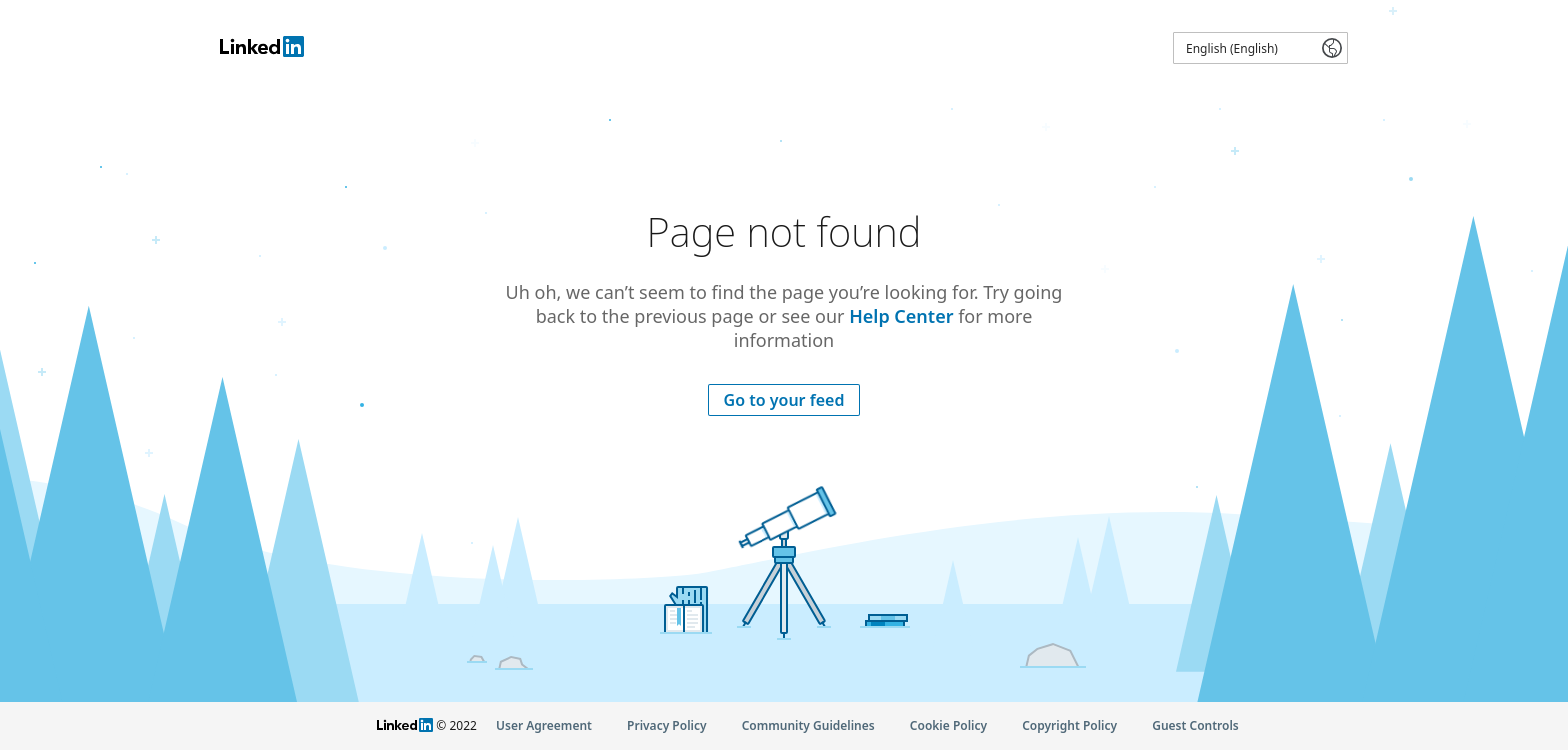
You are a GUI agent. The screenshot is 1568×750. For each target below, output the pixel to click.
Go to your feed (784, 400)
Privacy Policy (666, 725)
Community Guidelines (808, 725)
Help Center (901, 316)
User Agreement (544, 725)
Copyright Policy (1069, 725)
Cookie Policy (948, 725)
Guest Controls (1195, 725)
